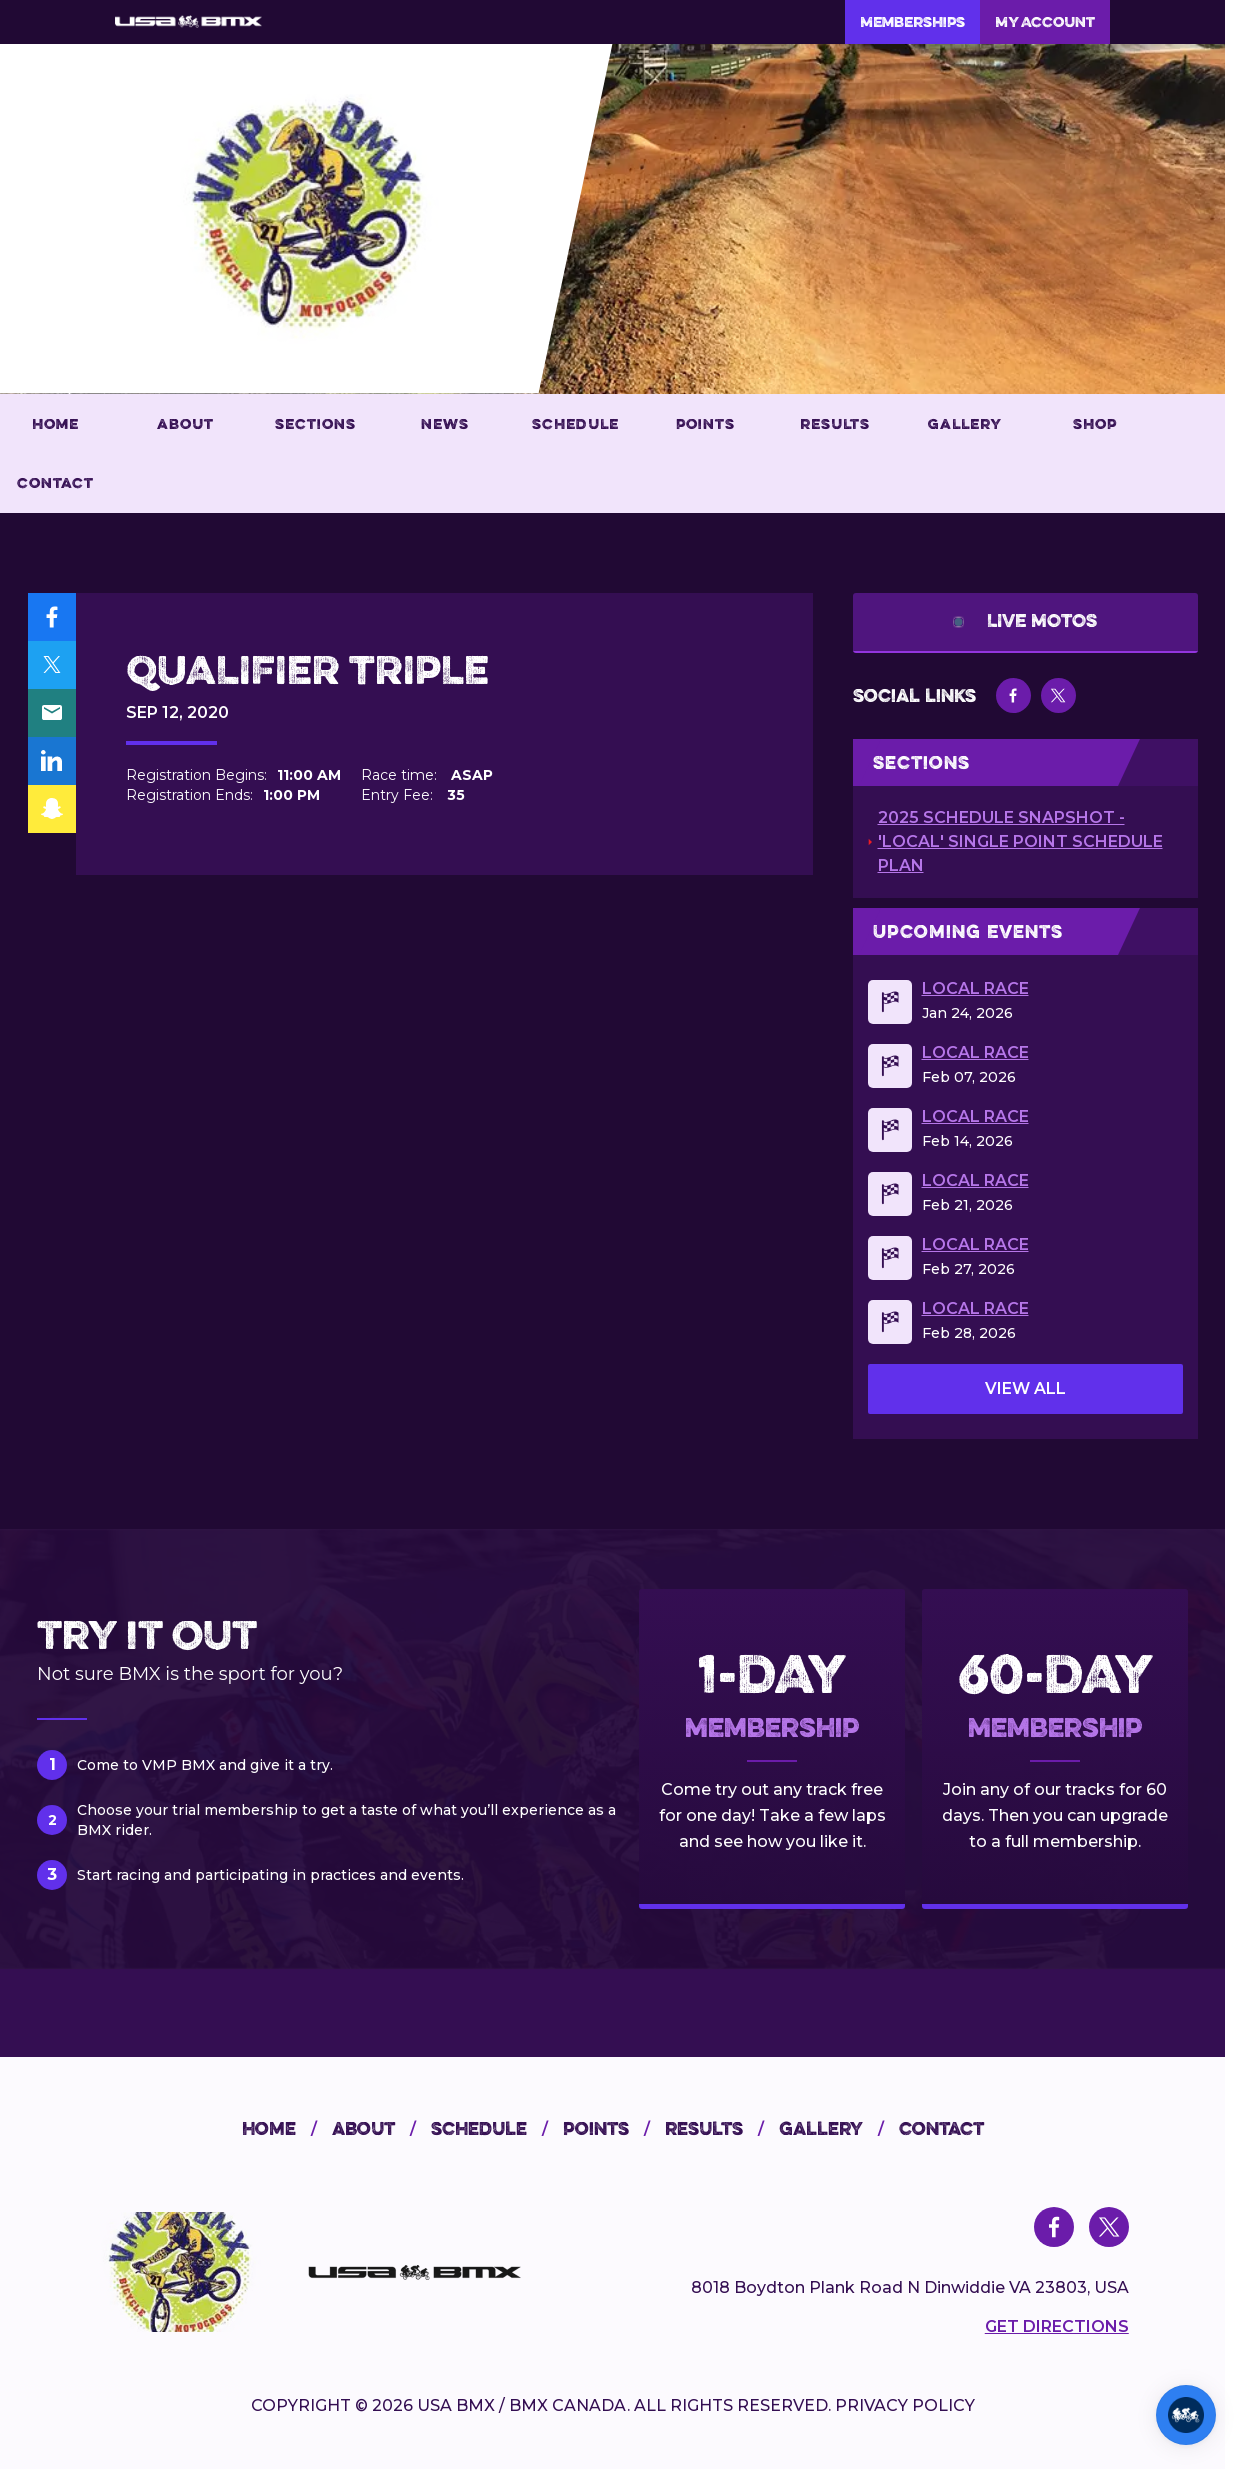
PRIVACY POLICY (905, 2405)
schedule (497, 2129)
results (722, 2129)
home (287, 2129)
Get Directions (1057, 2326)
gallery (839, 2129)
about (381, 2129)
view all (1025, 1388)
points (614, 2129)
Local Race (975, 989)
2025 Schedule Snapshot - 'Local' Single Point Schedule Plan (1020, 841)
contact (941, 2128)
